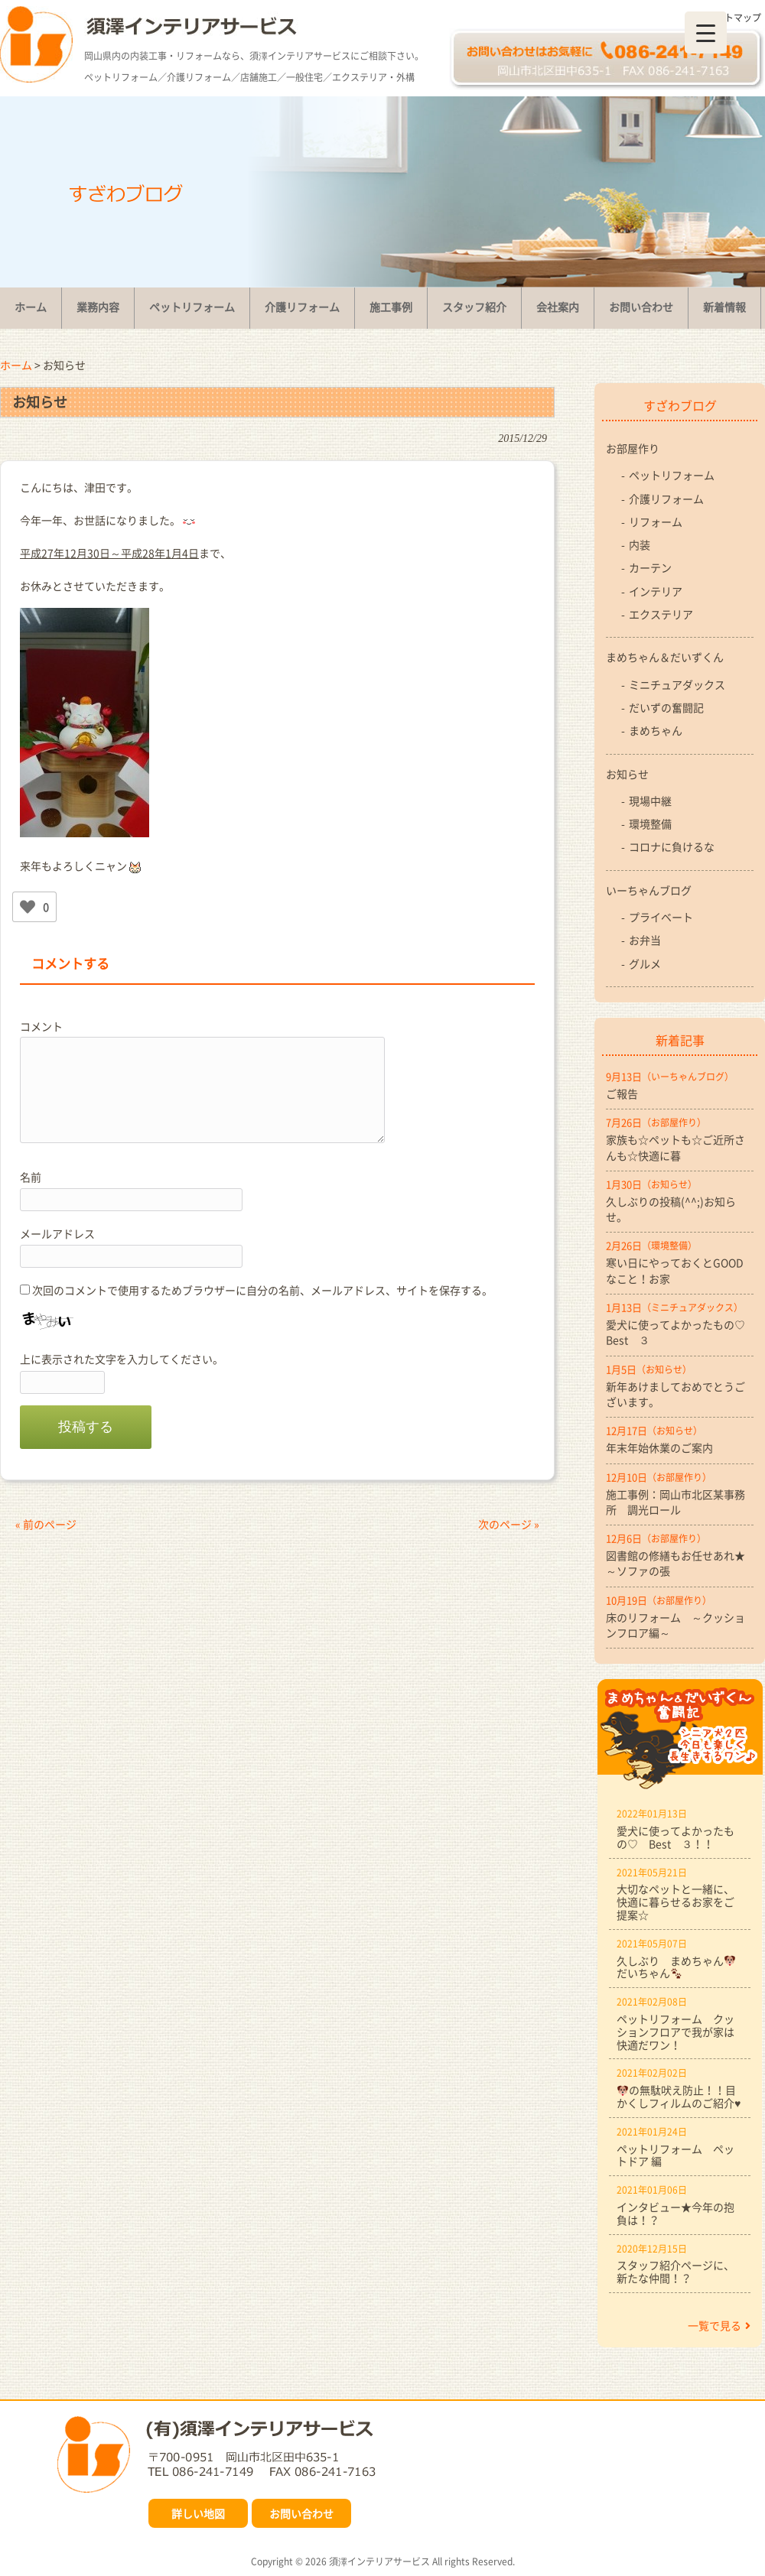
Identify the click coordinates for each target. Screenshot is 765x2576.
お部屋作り (632, 448)
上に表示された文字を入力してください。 (121, 1358)
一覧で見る (719, 2325)
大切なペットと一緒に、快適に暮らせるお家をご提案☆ (675, 1901)
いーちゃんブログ (649, 890)
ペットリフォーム (672, 474)
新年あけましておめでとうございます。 (675, 1394)
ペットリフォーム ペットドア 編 (675, 2155)
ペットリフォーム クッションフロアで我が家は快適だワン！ (675, 2031)
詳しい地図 (198, 2513)
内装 (639, 544)
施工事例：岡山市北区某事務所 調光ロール (675, 1501)
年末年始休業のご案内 (659, 1447)
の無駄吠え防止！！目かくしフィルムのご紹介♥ (679, 2096)
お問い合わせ (301, 2513)
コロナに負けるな (672, 846)
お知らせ (627, 773)
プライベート (661, 916)
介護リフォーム (666, 498)
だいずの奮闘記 (666, 707)
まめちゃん (655, 730)
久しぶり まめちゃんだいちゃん (676, 1967)
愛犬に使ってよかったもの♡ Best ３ (680, 1332)
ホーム (16, 364)
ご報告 (622, 1093)
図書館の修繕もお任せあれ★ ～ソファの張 (680, 1563)
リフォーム (655, 521)
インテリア (655, 591)
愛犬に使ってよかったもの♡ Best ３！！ (675, 1837)
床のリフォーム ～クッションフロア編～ (675, 1625)
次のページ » (508, 1524)
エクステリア (661, 614)
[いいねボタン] (27, 906)
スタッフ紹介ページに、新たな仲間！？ (675, 2271)
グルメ (645, 963)
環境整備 (650, 823)
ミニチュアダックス (677, 684)
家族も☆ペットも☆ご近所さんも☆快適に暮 (675, 1147)
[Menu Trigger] (706, 32)
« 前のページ (45, 1524)
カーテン (650, 567)
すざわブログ (680, 405)
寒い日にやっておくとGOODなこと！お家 (675, 1270)
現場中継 (650, 800)
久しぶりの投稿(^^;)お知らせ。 (671, 1209)
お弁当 (645, 939)
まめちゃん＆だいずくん (665, 656)
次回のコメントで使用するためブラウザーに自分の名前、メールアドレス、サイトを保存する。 (262, 1290)
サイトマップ (733, 17)
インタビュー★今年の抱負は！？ (675, 2213)
